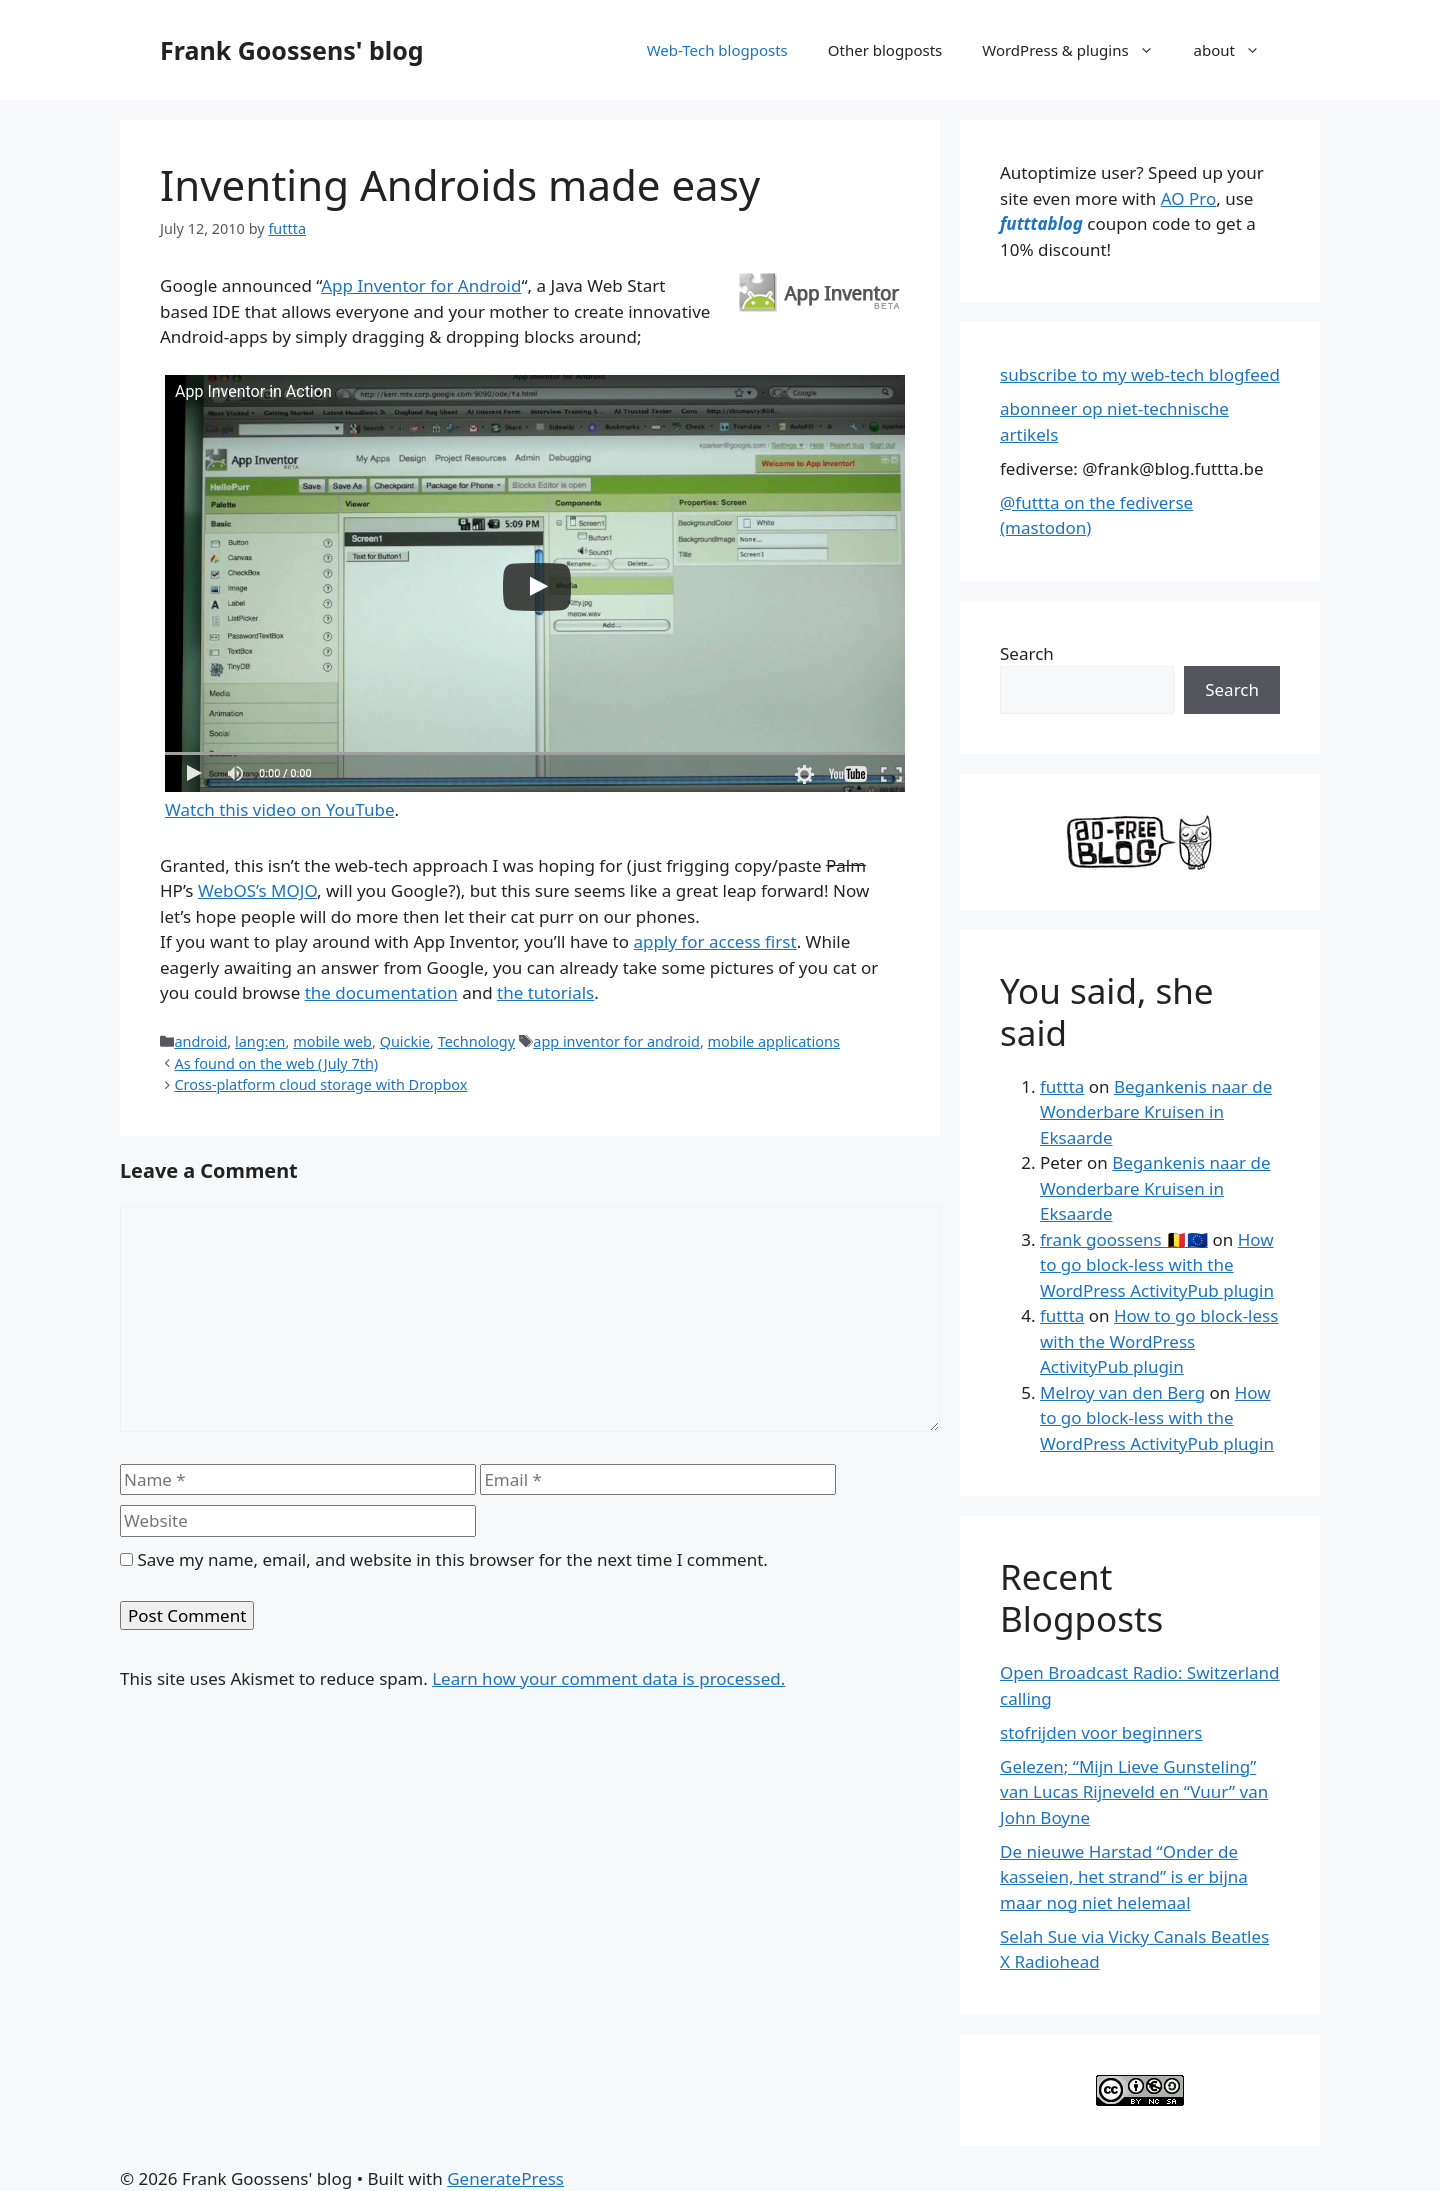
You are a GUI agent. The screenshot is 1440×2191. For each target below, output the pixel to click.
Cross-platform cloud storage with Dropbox (320, 1084)
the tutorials (545, 992)
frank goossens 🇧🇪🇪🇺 (1124, 1239)
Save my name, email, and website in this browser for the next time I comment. (452, 1559)
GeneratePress (505, 2178)
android (200, 1041)
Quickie (405, 1041)
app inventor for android (616, 1041)
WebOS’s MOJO (257, 890)
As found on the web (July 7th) (276, 1063)
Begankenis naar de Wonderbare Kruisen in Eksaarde (1156, 1112)
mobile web (332, 1041)
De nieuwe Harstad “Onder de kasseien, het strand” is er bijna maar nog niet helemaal (1124, 1877)
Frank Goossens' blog (292, 50)
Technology (476, 1041)
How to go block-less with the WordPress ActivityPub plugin (1157, 1265)
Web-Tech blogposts (717, 50)
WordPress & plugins (1077, 50)
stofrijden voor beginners (1101, 1732)
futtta (1062, 1086)
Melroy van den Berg (1122, 1392)
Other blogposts (885, 50)
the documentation (381, 992)
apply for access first (714, 941)
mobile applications (774, 1041)
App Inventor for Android (421, 285)
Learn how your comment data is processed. (608, 1678)
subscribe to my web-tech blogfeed (1140, 374)
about (1237, 50)
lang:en (260, 1041)
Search (1027, 653)
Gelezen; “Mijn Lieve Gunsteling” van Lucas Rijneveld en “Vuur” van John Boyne (1134, 1792)
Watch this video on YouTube (280, 809)
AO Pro (1188, 198)
